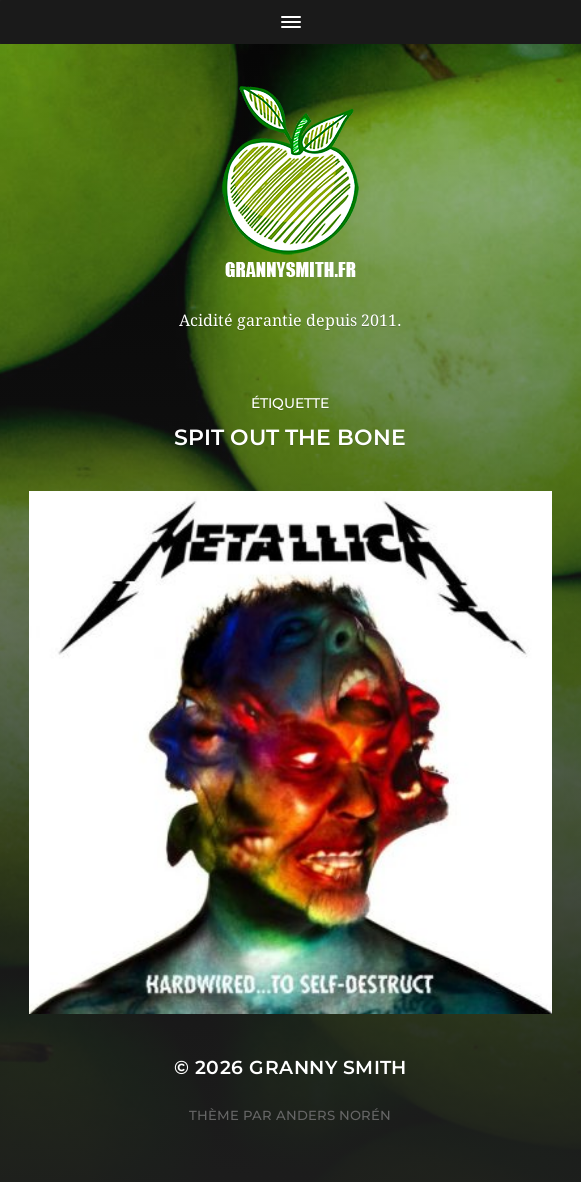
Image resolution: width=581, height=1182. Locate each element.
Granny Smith (328, 1067)
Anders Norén (333, 1115)
